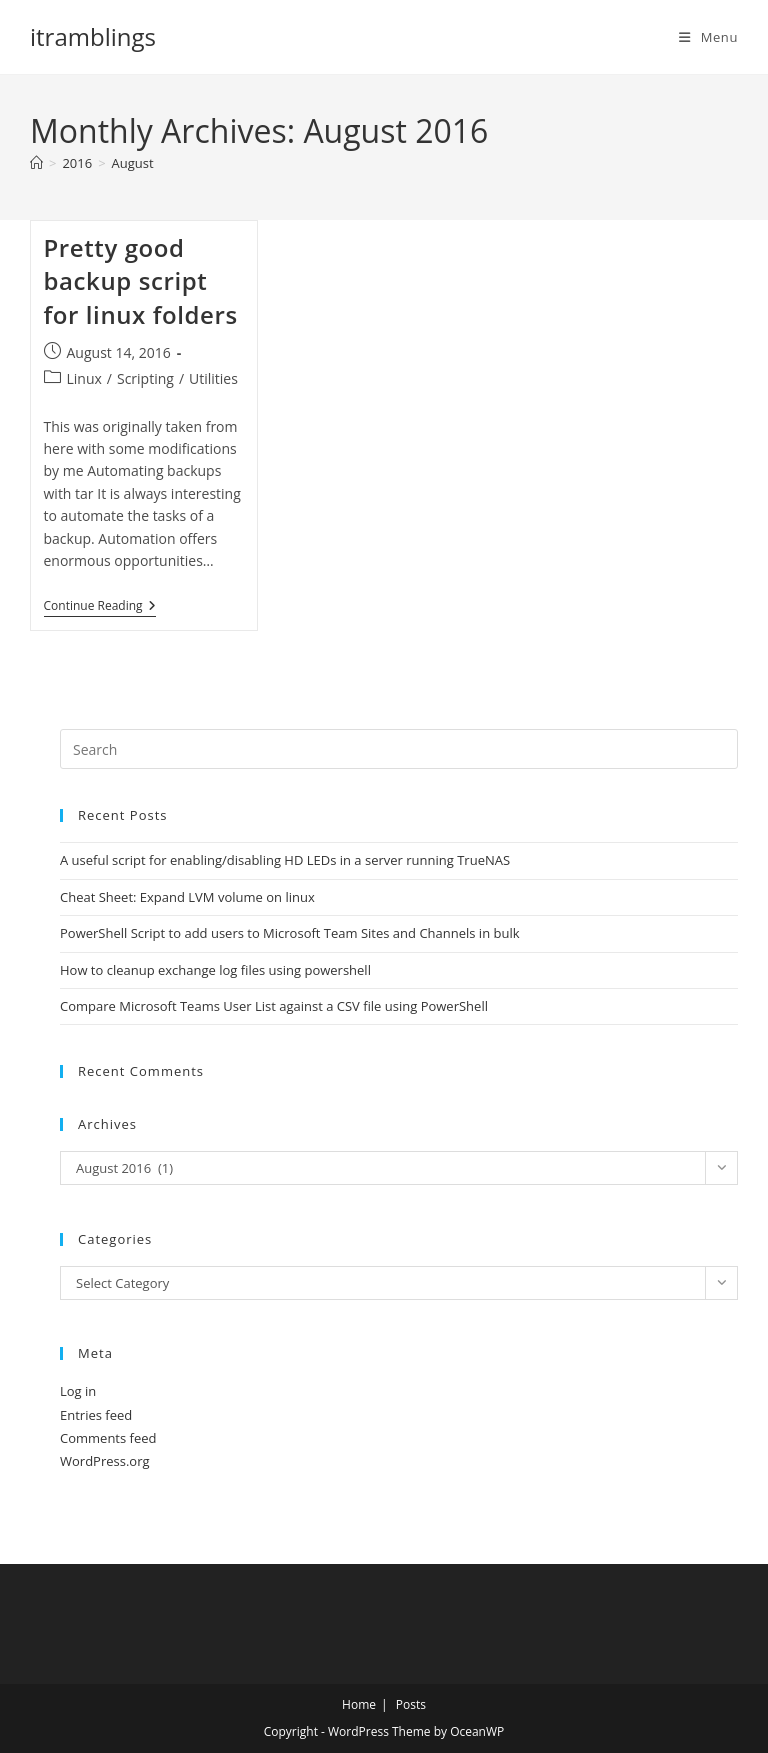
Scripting (145, 378)
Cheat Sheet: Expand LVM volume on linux (187, 897)
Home (359, 1704)
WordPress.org (105, 1461)
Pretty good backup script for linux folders (141, 281)
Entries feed (96, 1415)
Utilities (213, 378)
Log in (78, 1391)
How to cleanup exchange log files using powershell (215, 970)
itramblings (93, 36)
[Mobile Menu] (708, 37)
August (133, 163)
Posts (411, 1704)
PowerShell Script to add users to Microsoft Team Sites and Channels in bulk (290, 933)
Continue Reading (100, 607)
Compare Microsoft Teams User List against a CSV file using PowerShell (274, 1006)
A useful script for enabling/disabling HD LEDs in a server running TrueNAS (285, 860)
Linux (84, 378)
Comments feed (108, 1438)
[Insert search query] (399, 749)
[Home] (36, 163)
